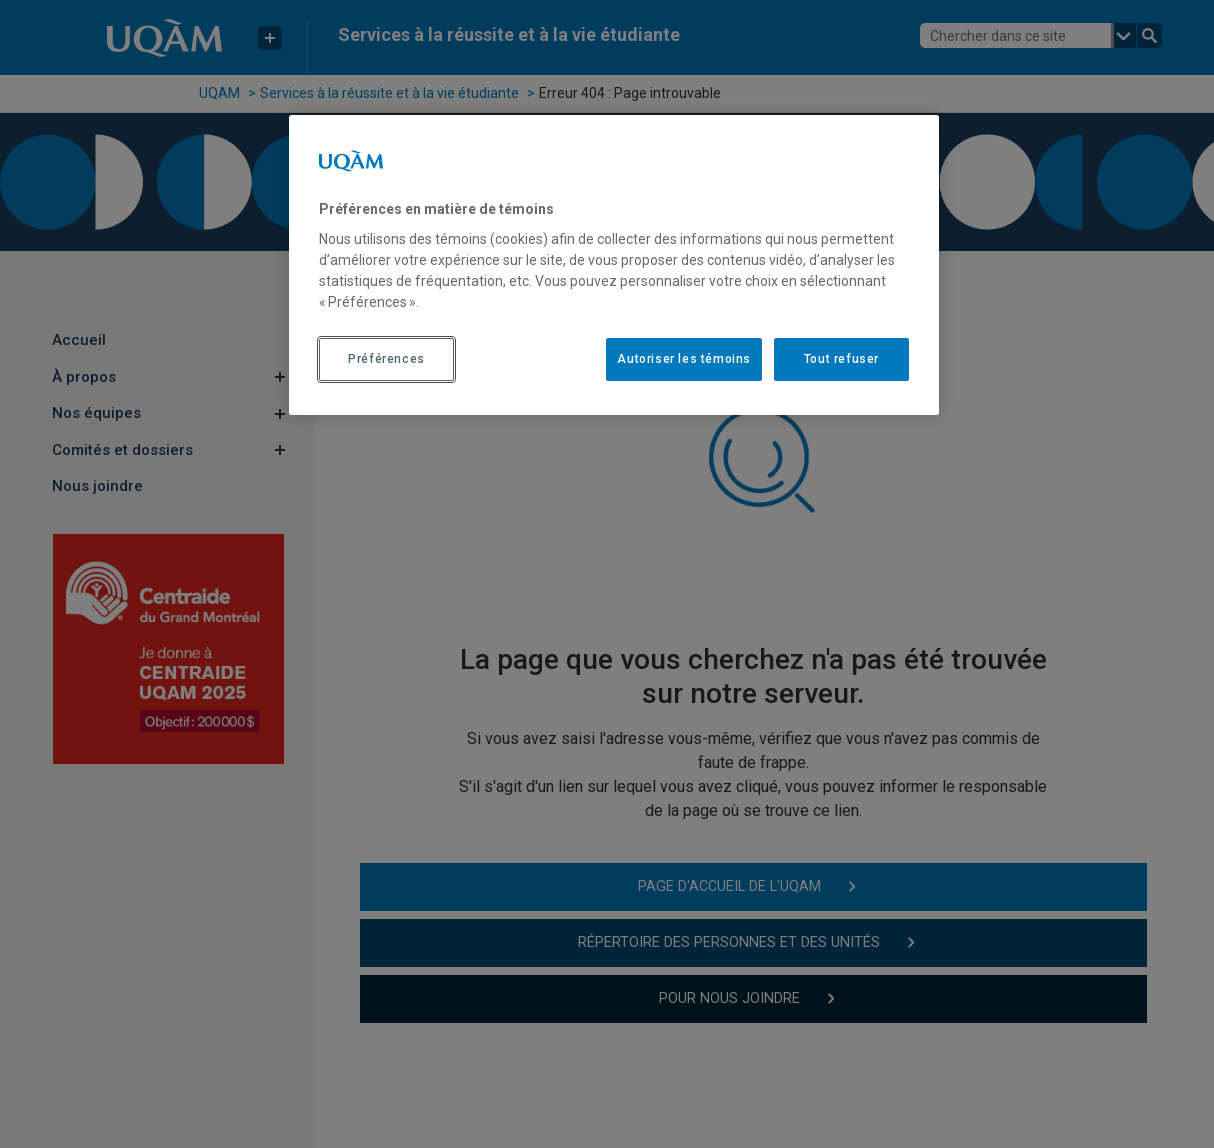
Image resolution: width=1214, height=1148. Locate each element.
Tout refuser (841, 359)
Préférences (386, 359)
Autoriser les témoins (684, 359)
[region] (614, 265)
